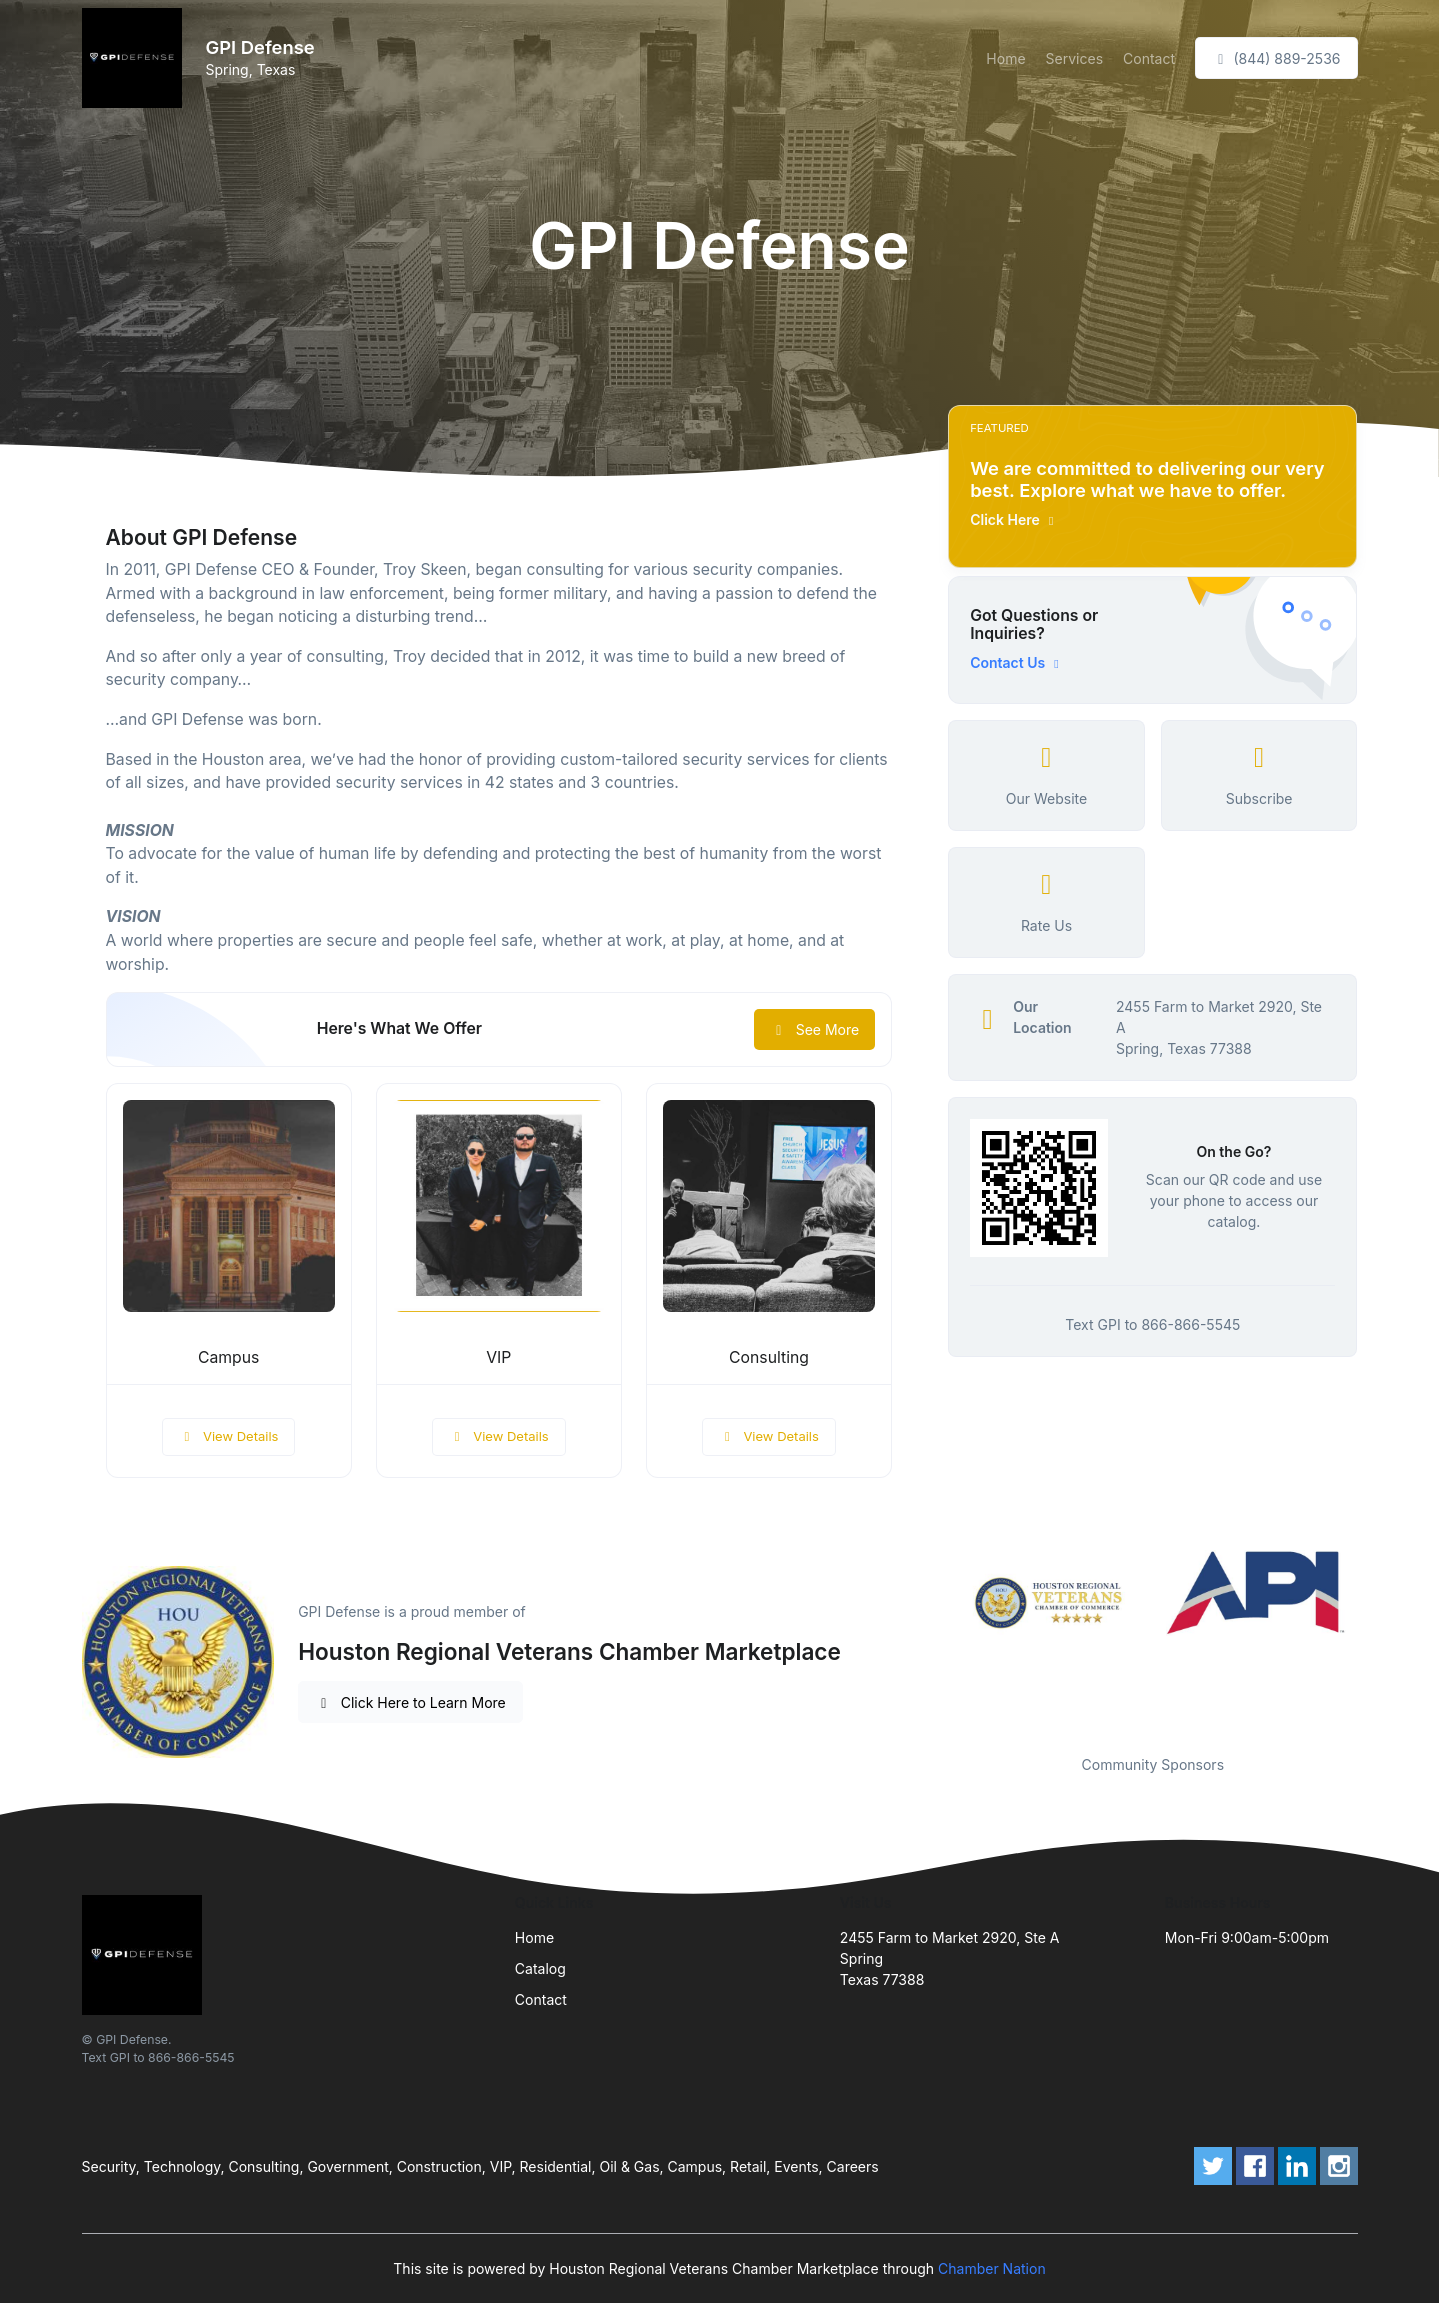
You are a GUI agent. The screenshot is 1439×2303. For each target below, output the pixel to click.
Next (1372, 1640)
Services (1074, 58)
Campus (228, 1357)
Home (1005, 58)
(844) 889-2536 (1276, 58)
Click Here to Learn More (410, 1702)
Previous (933, 1640)
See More (814, 1029)
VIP (498, 1357)
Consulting (769, 1357)
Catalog (540, 1968)
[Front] (136, 58)
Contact (1149, 58)
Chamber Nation (992, 2268)
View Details (229, 1436)
